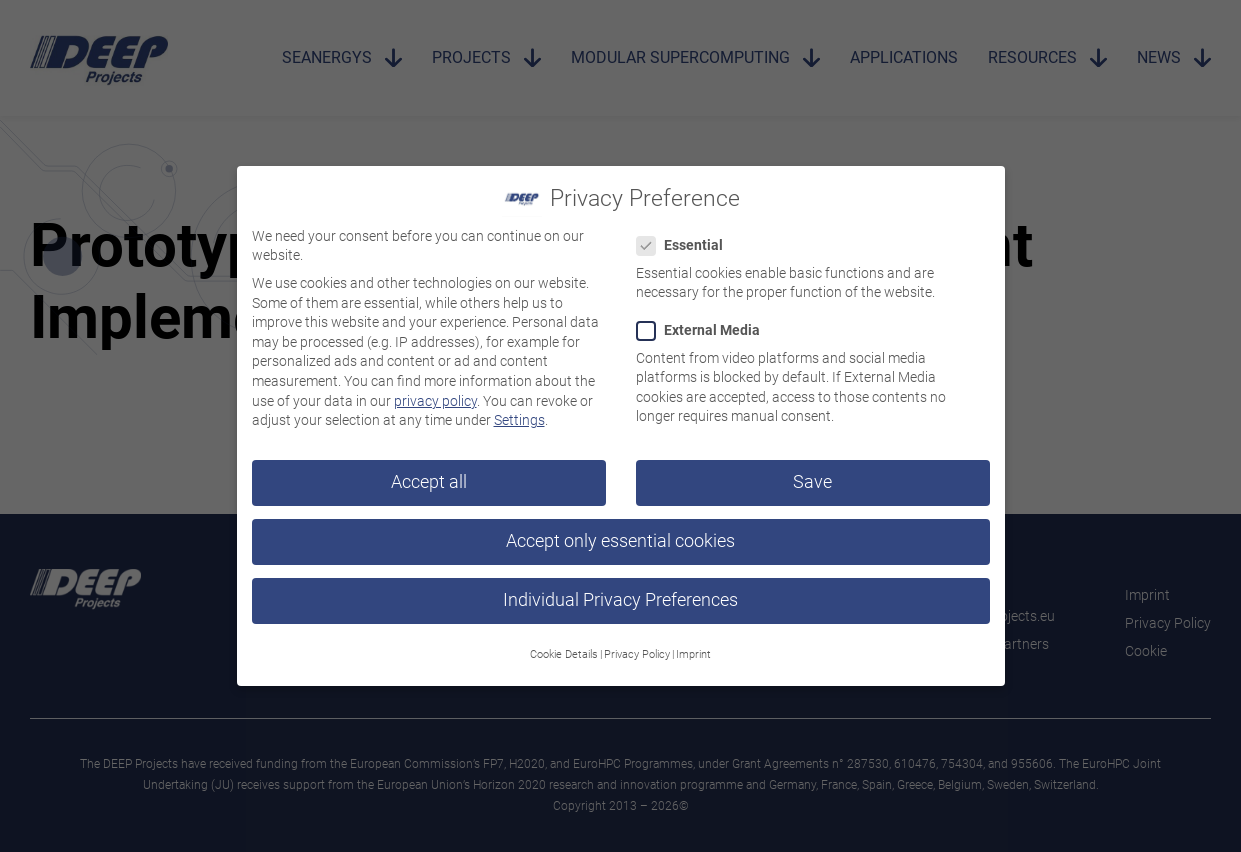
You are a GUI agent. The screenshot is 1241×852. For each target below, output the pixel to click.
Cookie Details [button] (564, 645)
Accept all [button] (429, 473)
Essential (686, 237)
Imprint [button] (693, 645)
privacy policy (435, 392)
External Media (704, 322)
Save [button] (812, 473)
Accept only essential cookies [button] (620, 533)
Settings (519, 412)
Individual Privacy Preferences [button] (620, 592)
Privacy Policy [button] (637, 645)
